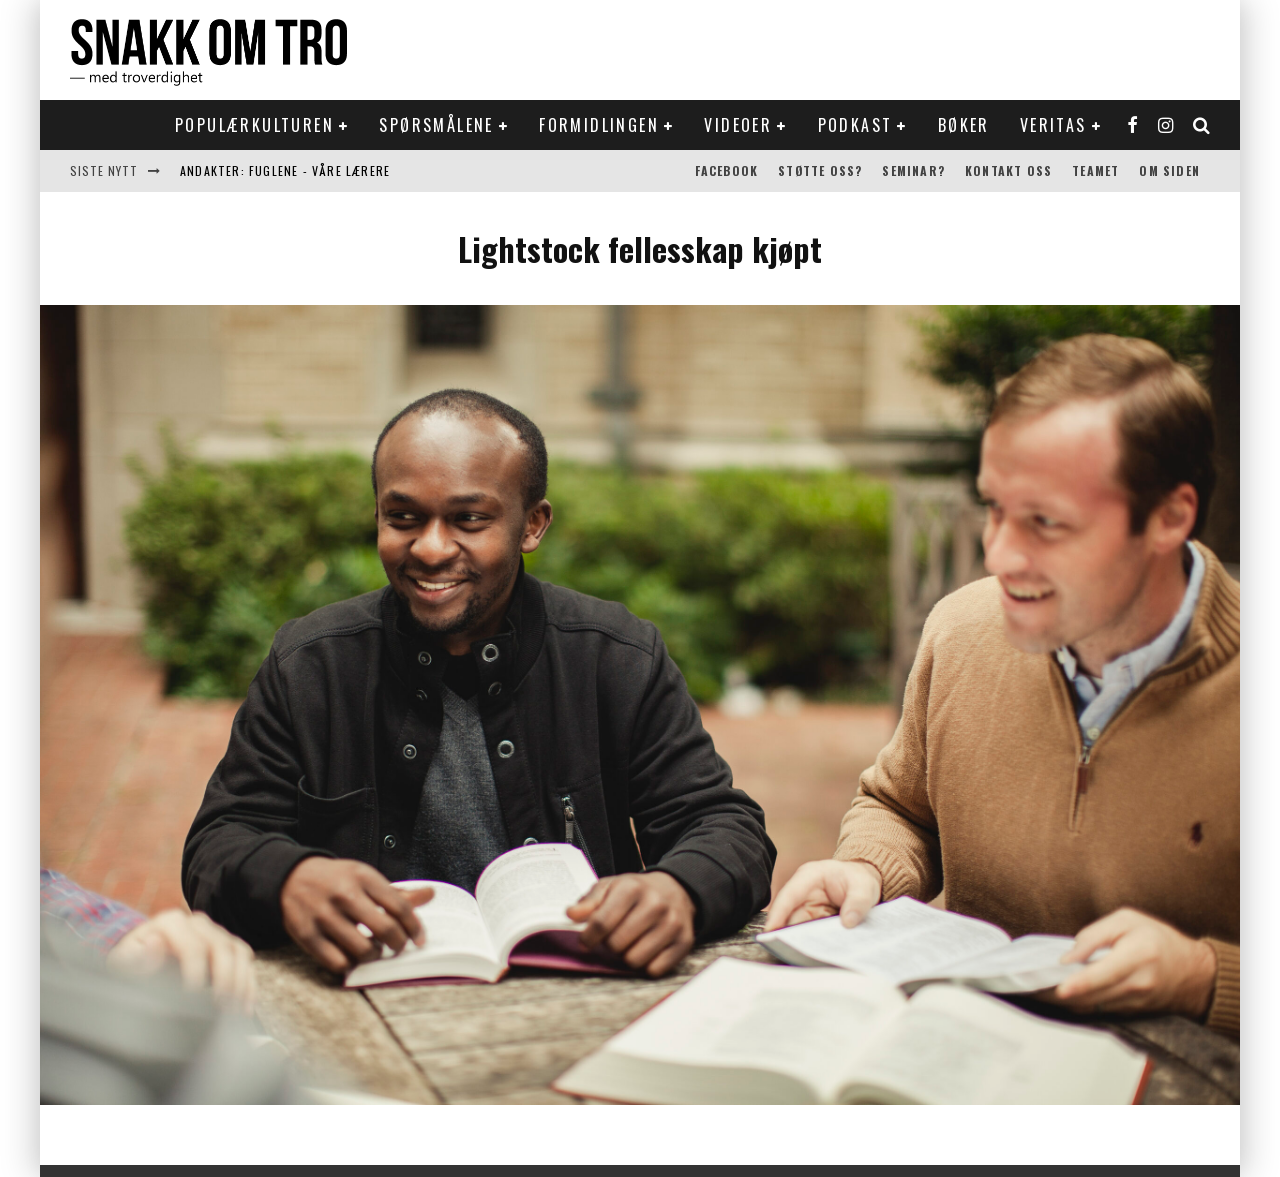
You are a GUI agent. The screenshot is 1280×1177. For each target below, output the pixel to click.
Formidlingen (599, 125)
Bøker (964, 125)
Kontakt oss (1008, 170)
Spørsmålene (436, 125)
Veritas (1053, 125)
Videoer (738, 125)
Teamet (1095, 170)
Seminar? (913, 170)
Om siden (1169, 170)
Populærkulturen (254, 125)
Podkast (855, 125)
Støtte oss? (820, 170)
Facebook (727, 170)
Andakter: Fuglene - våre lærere (285, 170)
